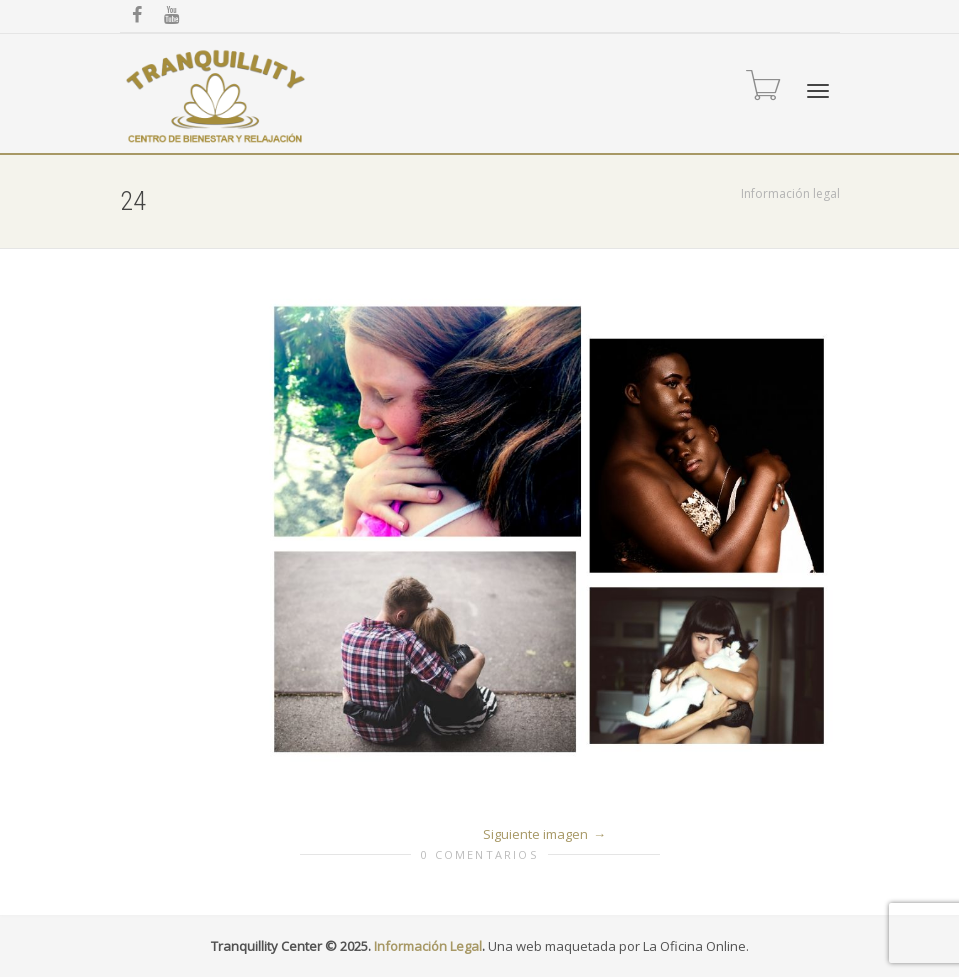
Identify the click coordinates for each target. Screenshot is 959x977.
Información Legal (428, 946)
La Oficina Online (694, 946)
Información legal (790, 193)
